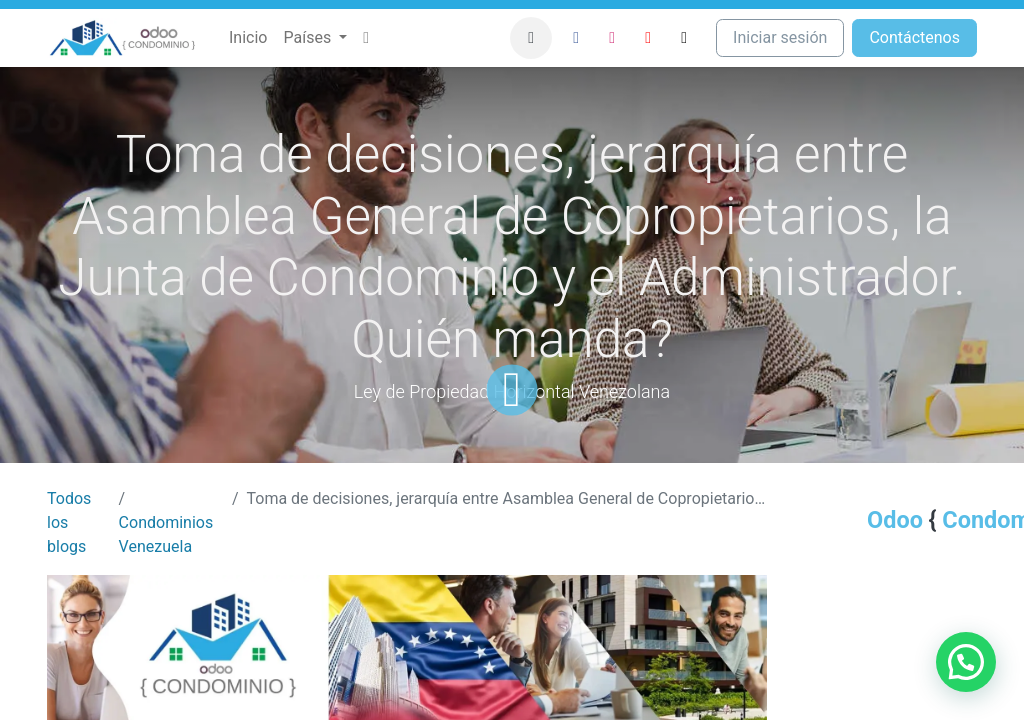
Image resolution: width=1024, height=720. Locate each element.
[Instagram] (612, 38)
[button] (531, 38)
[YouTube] (648, 38)
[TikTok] (684, 38)
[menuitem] (248, 38)
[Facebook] (576, 38)
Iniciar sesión (780, 37)
